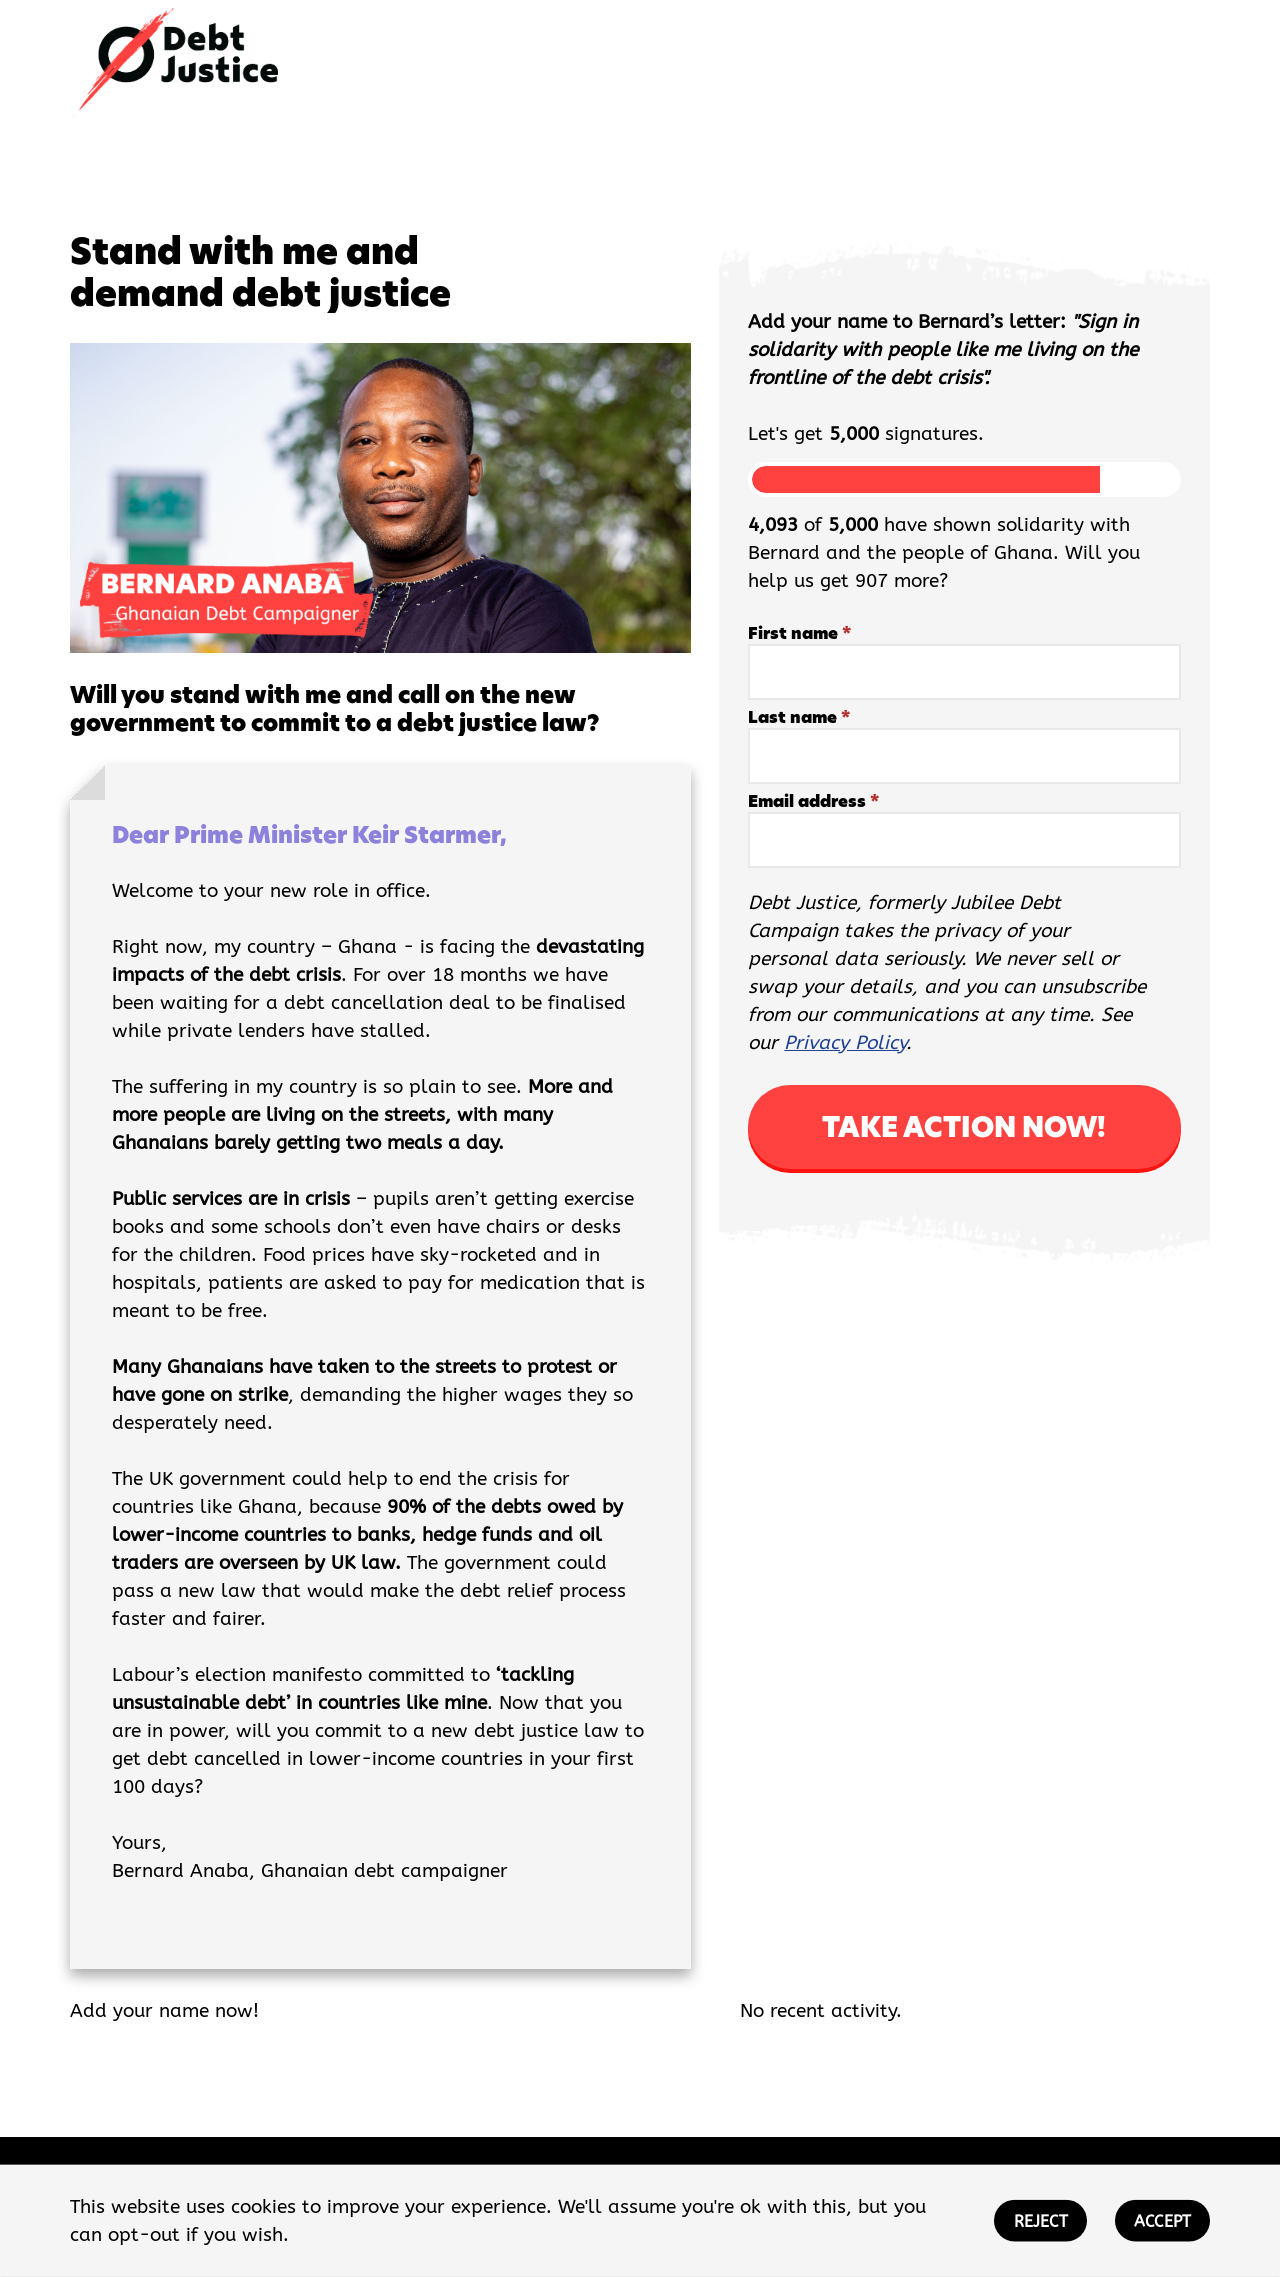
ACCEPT (1162, 2221)
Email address (813, 801)
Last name (799, 717)
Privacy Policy (845, 1043)
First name (799, 633)
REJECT (1041, 2221)
